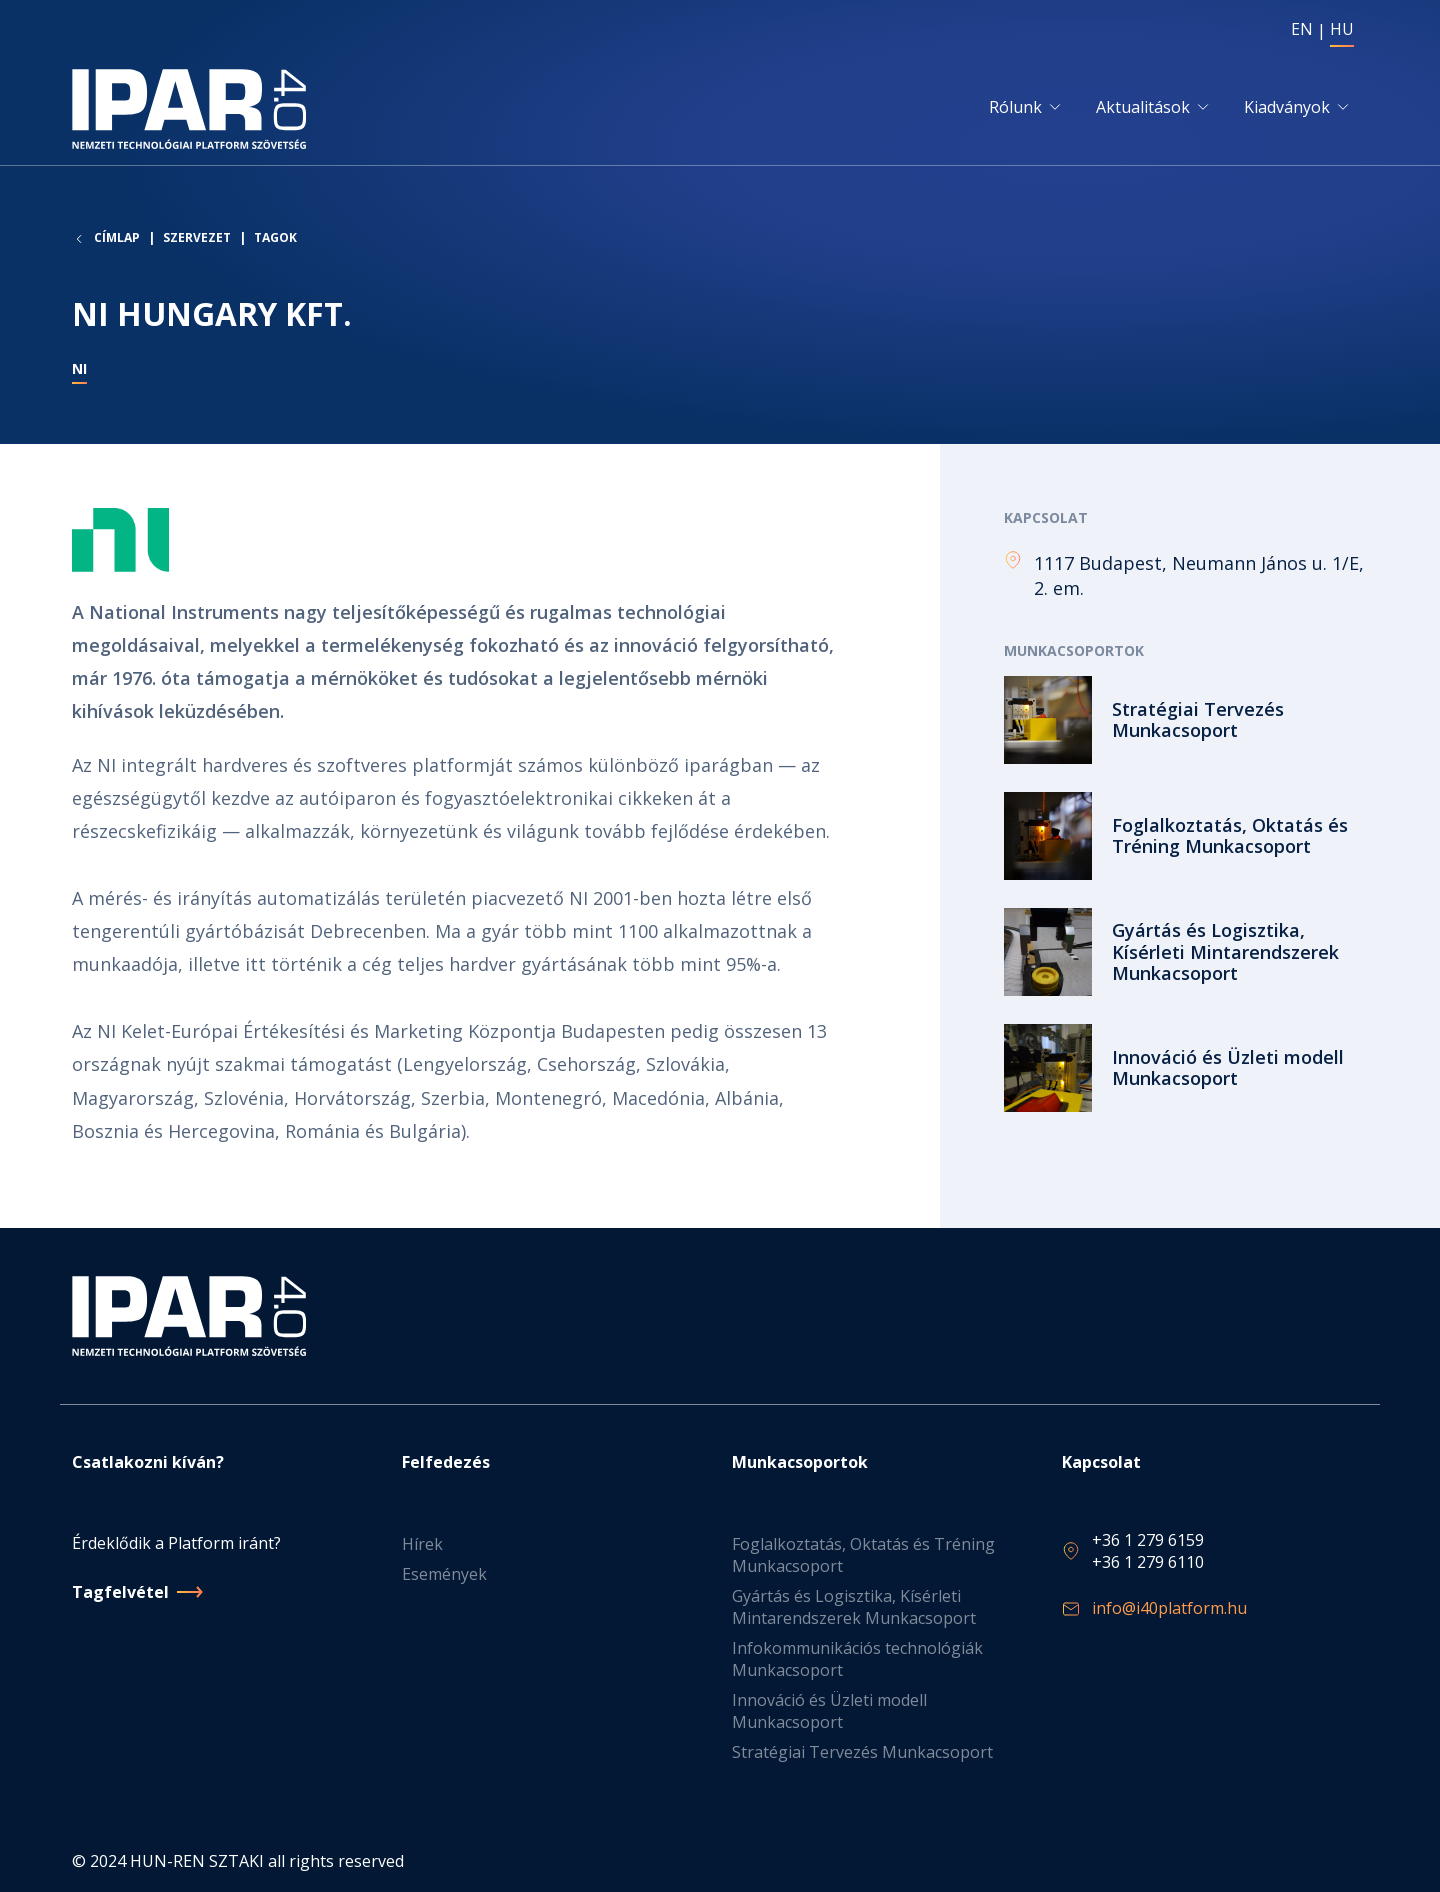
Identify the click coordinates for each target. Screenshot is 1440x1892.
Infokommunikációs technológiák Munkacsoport (857, 1659)
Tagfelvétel (120, 1592)
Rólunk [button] (1015, 107)
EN (1302, 29)
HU (1342, 29)
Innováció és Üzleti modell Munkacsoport (829, 1711)
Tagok (275, 237)
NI (79, 368)
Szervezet (197, 237)
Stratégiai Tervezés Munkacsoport (862, 1752)
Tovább (1186, 720)
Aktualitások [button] (1143, 107)
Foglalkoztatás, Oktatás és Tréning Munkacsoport (863, 1555)
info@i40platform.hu (1169, 1608)
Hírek (422, 1544)
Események (444, 1574)
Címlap (117, 238)
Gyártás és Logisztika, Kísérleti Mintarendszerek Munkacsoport (854, 1607)
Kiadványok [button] (1287, 107)
